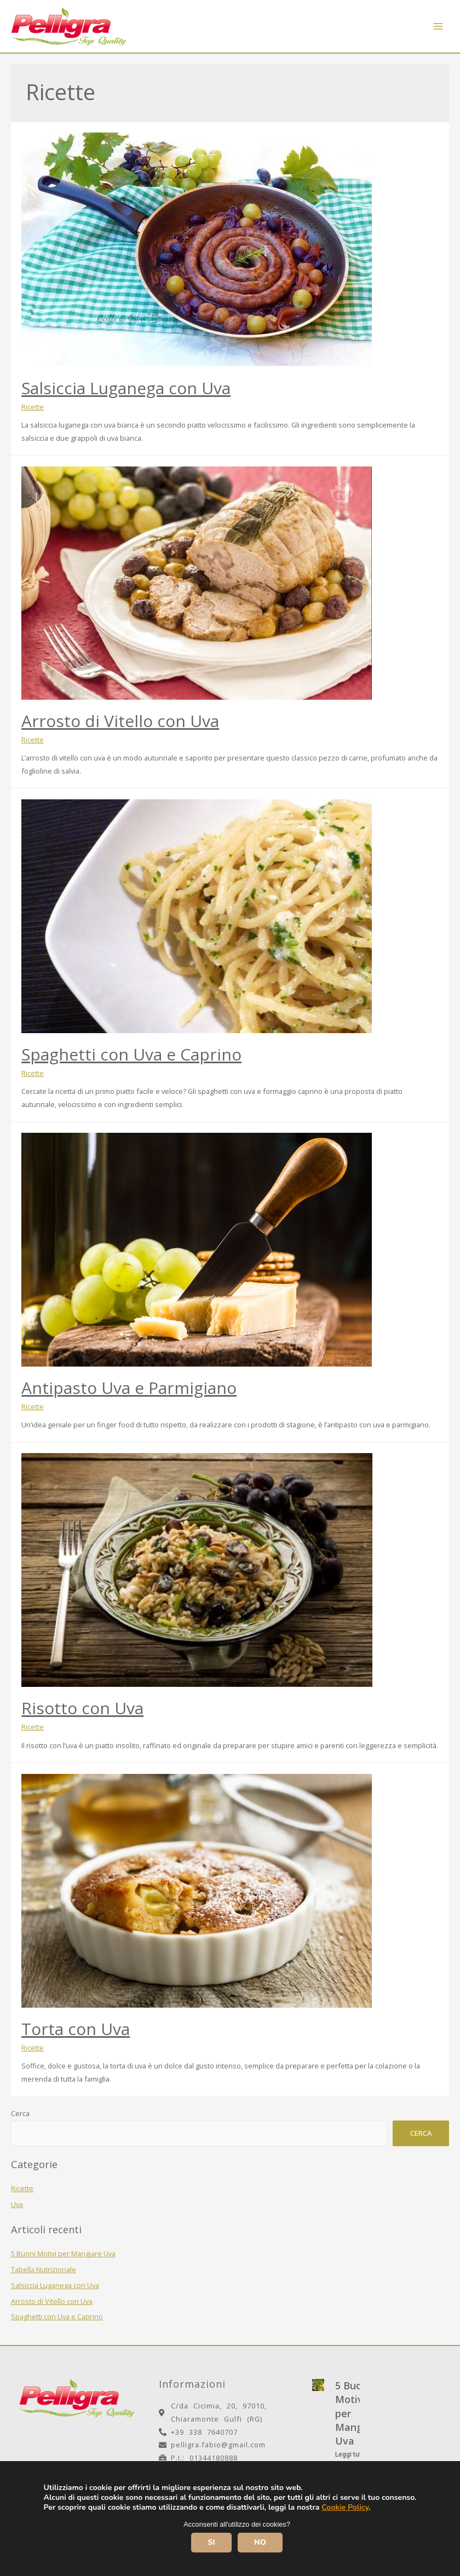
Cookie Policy (345, 2507)
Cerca (20, 2113)
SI (211, 2542)
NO (260, 2542)
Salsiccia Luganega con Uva (55, 2285)
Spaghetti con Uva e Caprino (57, 2316)
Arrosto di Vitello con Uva (52, 2301)
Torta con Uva (75, 2029)
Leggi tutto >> (356, 2454)
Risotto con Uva (82, 1708)
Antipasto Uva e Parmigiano (129, 1387)
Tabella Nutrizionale (43, 2269)
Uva (17, 2204)
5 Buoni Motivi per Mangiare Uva (63, 2253)
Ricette (22, 2188)
